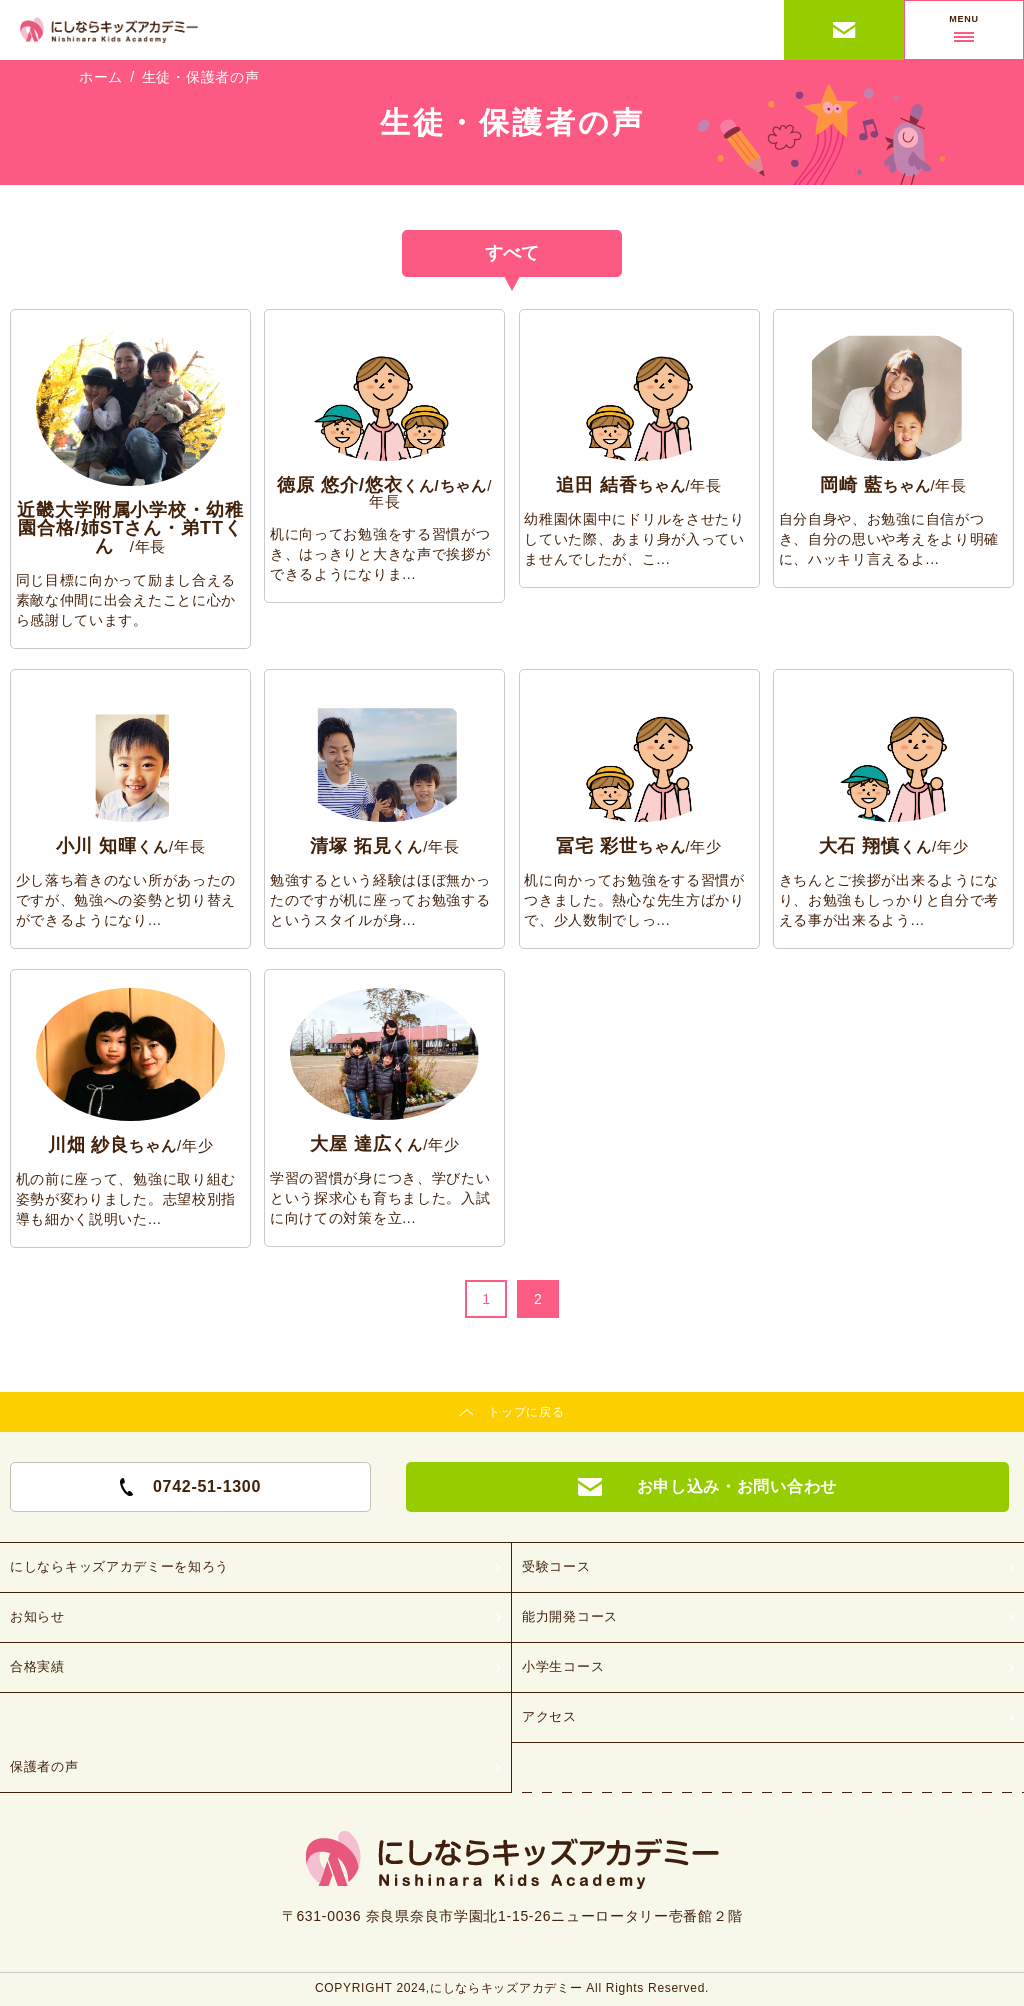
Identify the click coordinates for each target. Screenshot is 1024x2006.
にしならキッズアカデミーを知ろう (119, 1566)
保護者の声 (44, 1766)
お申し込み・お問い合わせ (844, 30)
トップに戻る (526, 1412)
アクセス (549, 1716)
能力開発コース (570, 1616)
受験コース (556, 1566)
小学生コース (563, 1666)
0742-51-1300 (190, 1487)
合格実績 (37, 1666)
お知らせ (37, 1616)
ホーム (101, 77)
